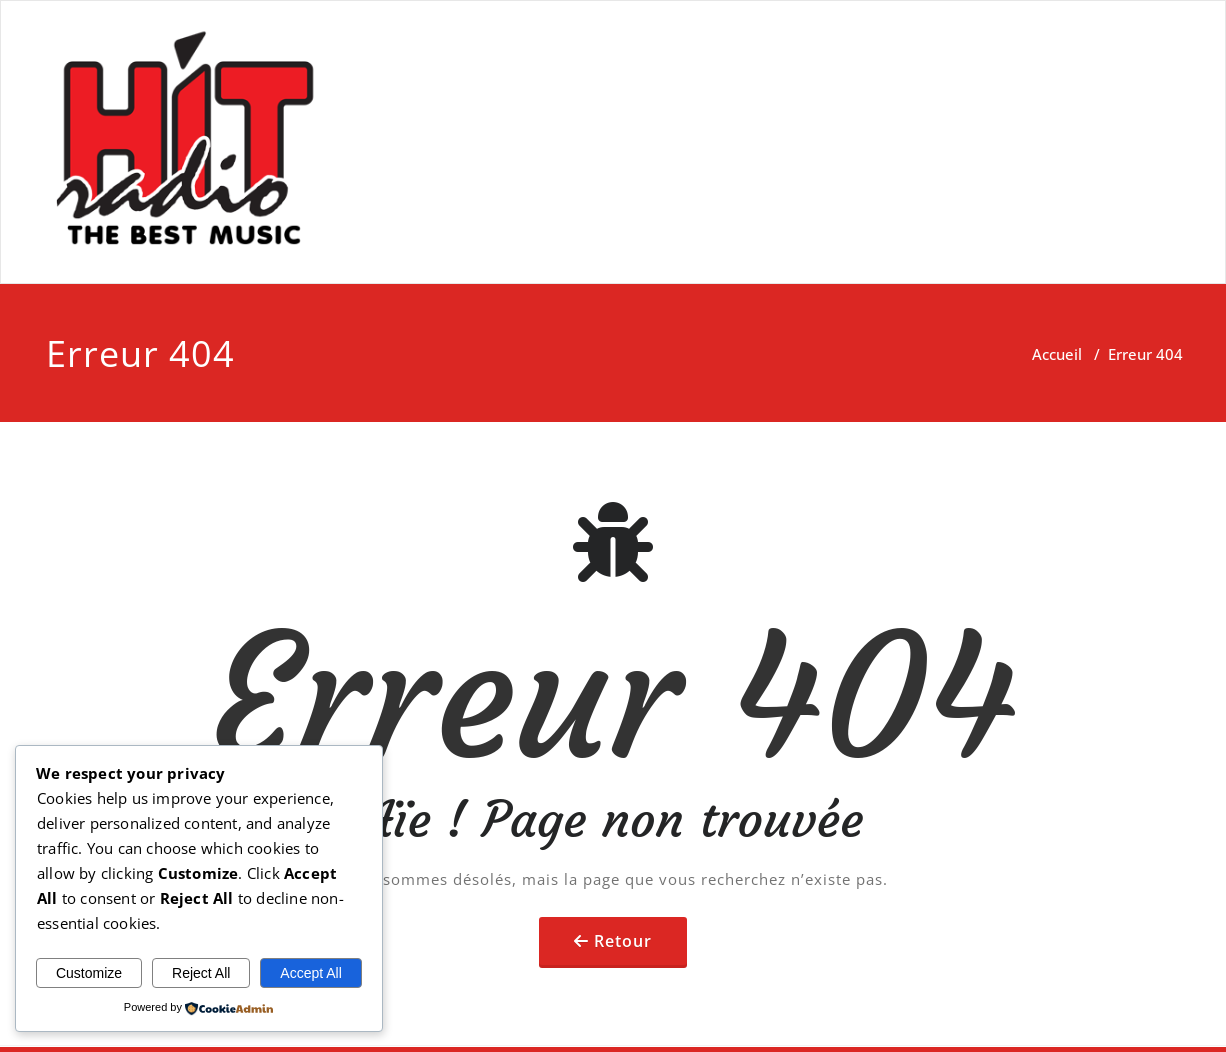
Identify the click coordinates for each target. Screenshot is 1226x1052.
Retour (623, 941)
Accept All (310, 973)
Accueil (1057, 354)
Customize (89, 973)
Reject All (201, 973)
